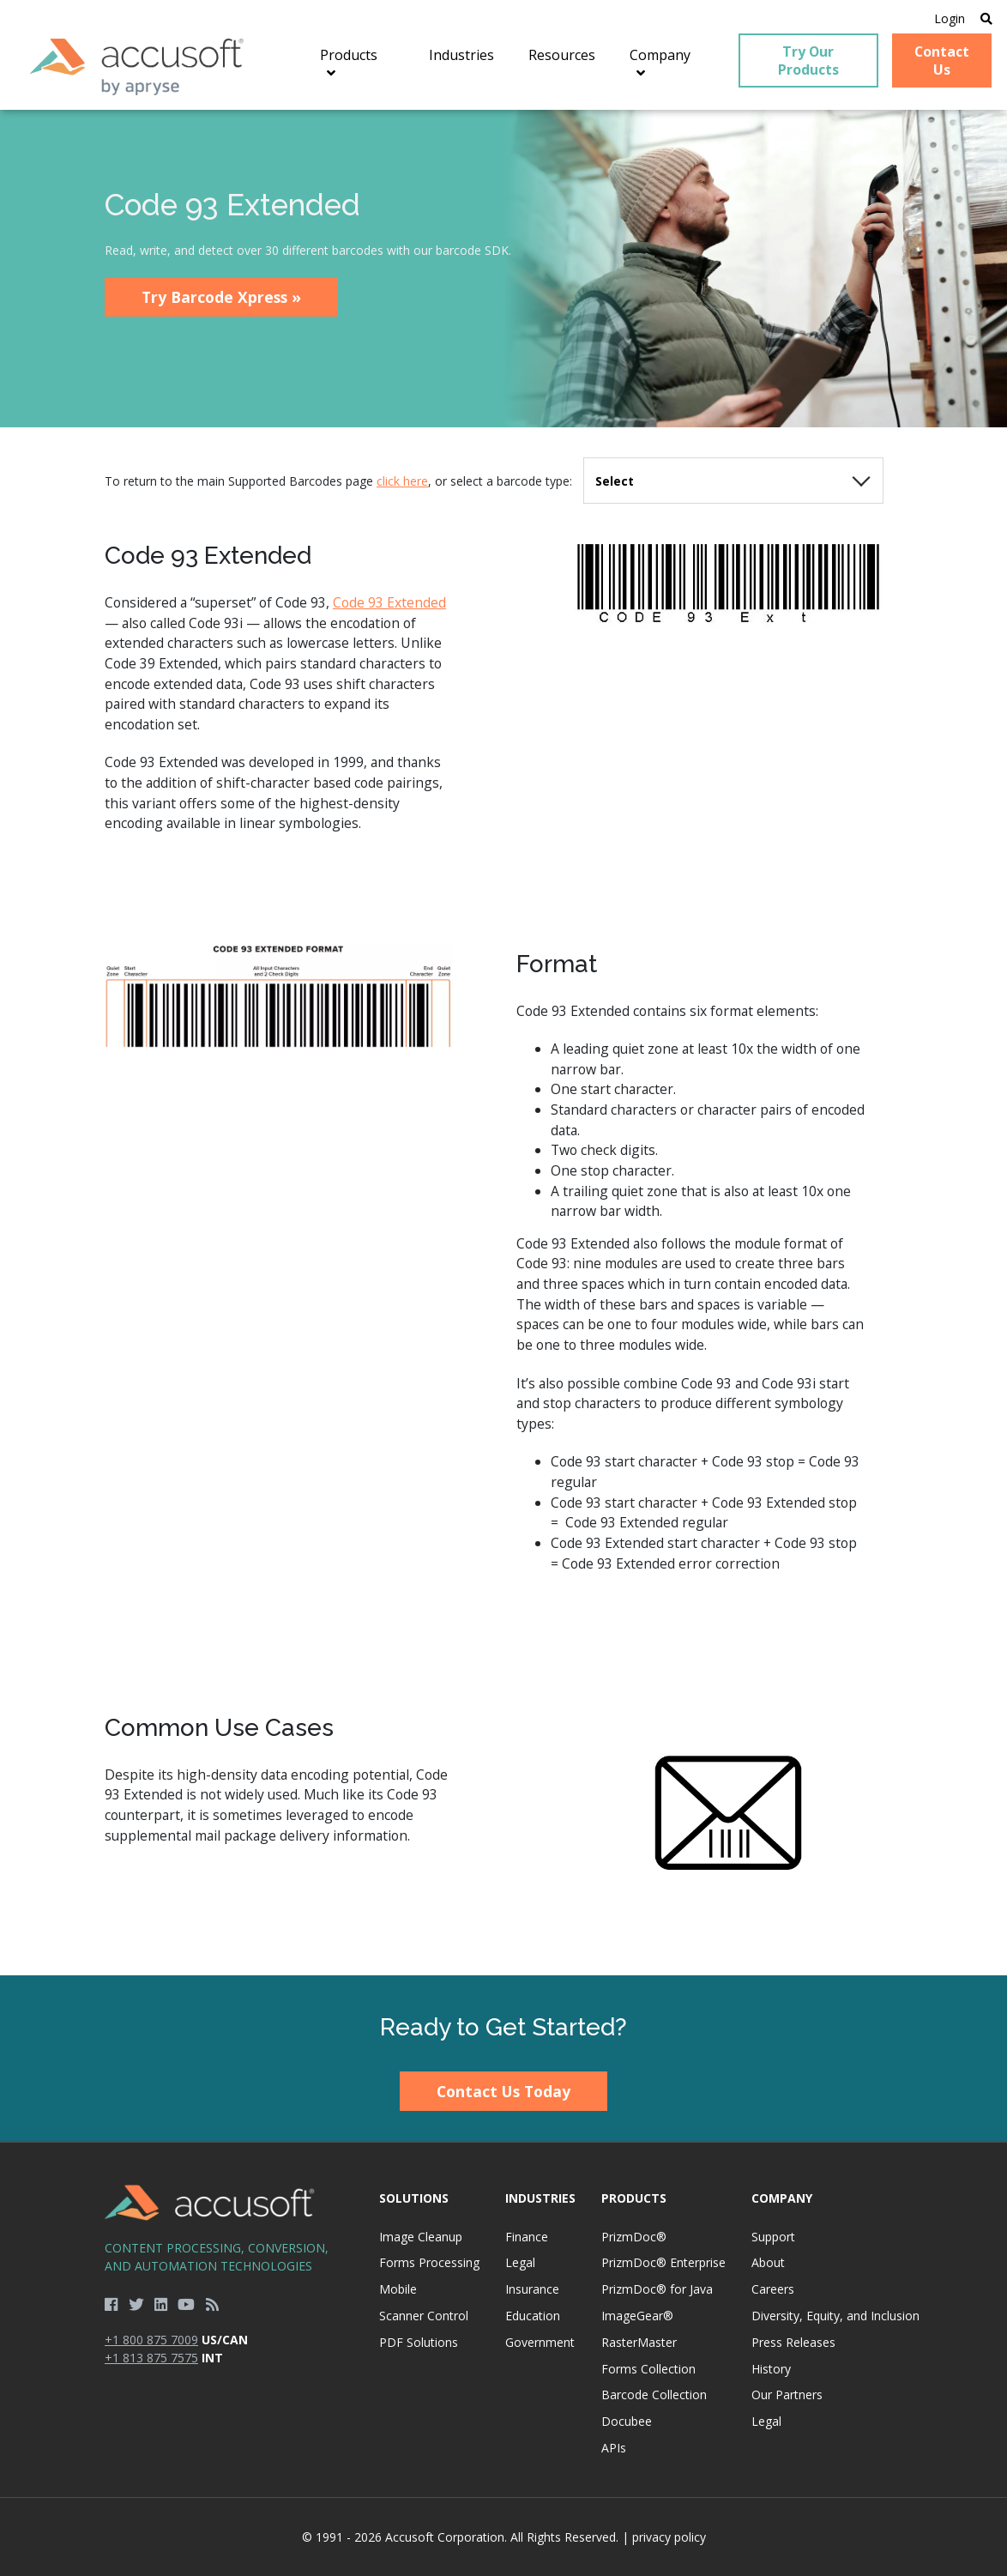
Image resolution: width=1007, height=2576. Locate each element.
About (768, 2262)
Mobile (398, 2289)
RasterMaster (639, 2342)
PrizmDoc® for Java (657, 2289)
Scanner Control (423, 2315)
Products (633, 2198)
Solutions (414, 2198)
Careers (772, 2289)
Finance (526, 2236)
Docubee (626, 2421)
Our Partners (787, 2394)
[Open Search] (986, 18)
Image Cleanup (420, 2236)
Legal (520, 2262)
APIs (613, 2448)
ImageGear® (637, 2315)
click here (402, 481)
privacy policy (669, 2537)
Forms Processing (429, 2262)
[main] (503, 1042)
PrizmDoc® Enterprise (663, 2262)
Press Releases (793, 2342)
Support (773, 2236)
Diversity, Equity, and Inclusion (835, 2315)
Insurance (532, 2289)
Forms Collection (648, 2369)
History (771, 2369)
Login (949, 18)
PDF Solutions (418, 2342)
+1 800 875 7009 (151, 2339)
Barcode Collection (654, 2394)
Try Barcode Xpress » (221, 297)
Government (540, 2342)
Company (781, 2198)
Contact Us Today (503, 2091)
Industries (540, 2198)
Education (532, 2315)
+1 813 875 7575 (151, 2357)
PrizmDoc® (633, 2236)
